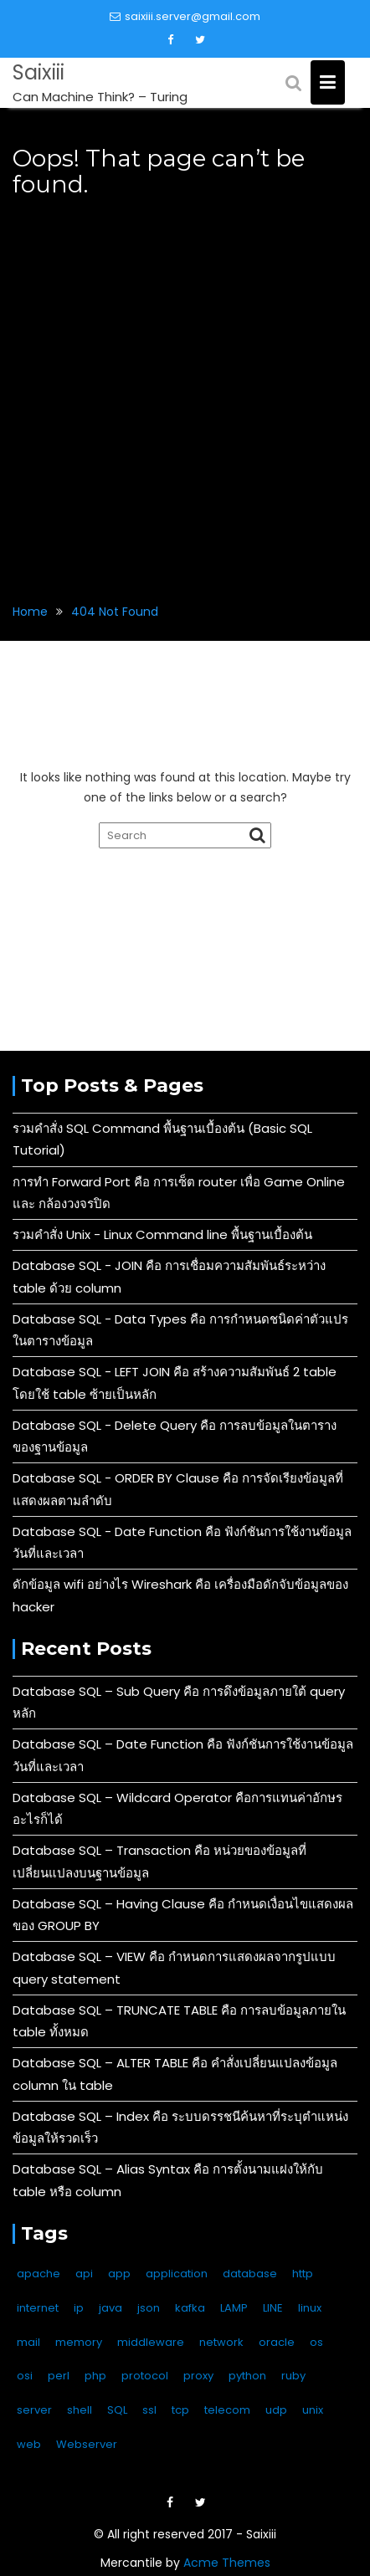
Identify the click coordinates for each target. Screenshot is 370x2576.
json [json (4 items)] (148, 2308)
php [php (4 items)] (95, 2376)
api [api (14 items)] (84, 2274)
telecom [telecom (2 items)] (227, 2410)
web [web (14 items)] (29, 2444)
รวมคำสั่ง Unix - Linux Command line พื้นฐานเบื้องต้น (162, 1234)
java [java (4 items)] (110, 2308)
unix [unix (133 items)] (312, 2410)
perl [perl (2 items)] (58, 2376)
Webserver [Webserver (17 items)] (86, 2444)
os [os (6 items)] (316, 2342)
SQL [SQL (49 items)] (117, 2410)
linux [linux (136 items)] (309, 2308)
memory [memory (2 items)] (78, 2342)
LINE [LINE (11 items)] (273, 2308)
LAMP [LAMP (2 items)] (234, 2308)
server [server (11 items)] (34, 2410)
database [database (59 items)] (250, 2274)
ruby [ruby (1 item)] (293, 2376)
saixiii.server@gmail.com (185, 16)
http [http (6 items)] (302, 2274)
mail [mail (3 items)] (28, 2342)
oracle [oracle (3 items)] (277, 2342)
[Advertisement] (185, 390)
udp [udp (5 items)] (276, 2410)
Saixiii (38, 72)
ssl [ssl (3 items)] (149, 2410)
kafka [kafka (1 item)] (190, 2308)
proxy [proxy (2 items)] (198, 2376)
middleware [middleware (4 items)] (150, 2342)
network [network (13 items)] (221, 2342)
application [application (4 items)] (177, 2274)
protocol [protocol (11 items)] (144, 2376)
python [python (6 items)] (247, 2376)
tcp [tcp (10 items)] (180, 2410)
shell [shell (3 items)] (79, 2410)
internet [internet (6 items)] (38, 2308)
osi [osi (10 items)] (25, 2376)
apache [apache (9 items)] (38, 2274)
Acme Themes (226, 2562)
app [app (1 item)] (119, 2274)
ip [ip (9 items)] (79, 2308)
